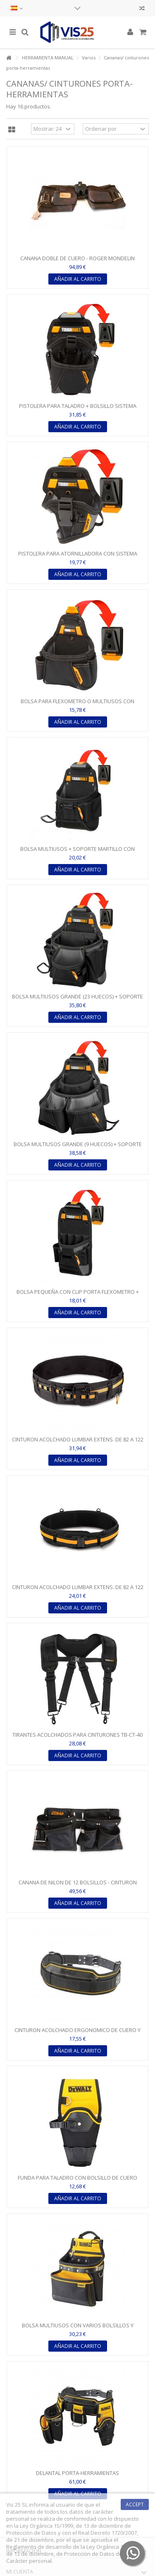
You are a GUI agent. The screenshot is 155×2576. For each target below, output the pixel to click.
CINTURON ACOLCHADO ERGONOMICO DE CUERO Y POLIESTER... (77, 2033)
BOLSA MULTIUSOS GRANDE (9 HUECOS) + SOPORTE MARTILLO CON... (78, 1147)
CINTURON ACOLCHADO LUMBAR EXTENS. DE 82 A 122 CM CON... (77, 1443)
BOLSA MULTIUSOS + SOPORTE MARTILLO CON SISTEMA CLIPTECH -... (77, 852)
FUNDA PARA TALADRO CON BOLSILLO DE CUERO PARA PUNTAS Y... (77, 2181)
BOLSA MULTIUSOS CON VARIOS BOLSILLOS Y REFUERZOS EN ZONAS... (78, 2329)
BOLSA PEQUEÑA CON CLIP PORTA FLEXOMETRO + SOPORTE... (78, 1295)
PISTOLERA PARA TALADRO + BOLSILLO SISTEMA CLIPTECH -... (77, 409)
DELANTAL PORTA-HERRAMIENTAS (77, 2473)
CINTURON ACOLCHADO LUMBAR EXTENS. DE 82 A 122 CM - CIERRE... (77, 1590)
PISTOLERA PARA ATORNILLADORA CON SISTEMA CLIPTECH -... (77, 557)
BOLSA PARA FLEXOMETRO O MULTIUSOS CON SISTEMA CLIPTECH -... (77, 704)
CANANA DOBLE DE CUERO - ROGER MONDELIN (77, 258)
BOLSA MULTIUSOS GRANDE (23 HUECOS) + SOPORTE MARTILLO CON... (77, 1000)
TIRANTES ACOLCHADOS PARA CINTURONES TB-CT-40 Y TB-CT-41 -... (77, 1738)
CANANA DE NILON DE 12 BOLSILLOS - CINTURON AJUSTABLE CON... (78, 1886)
